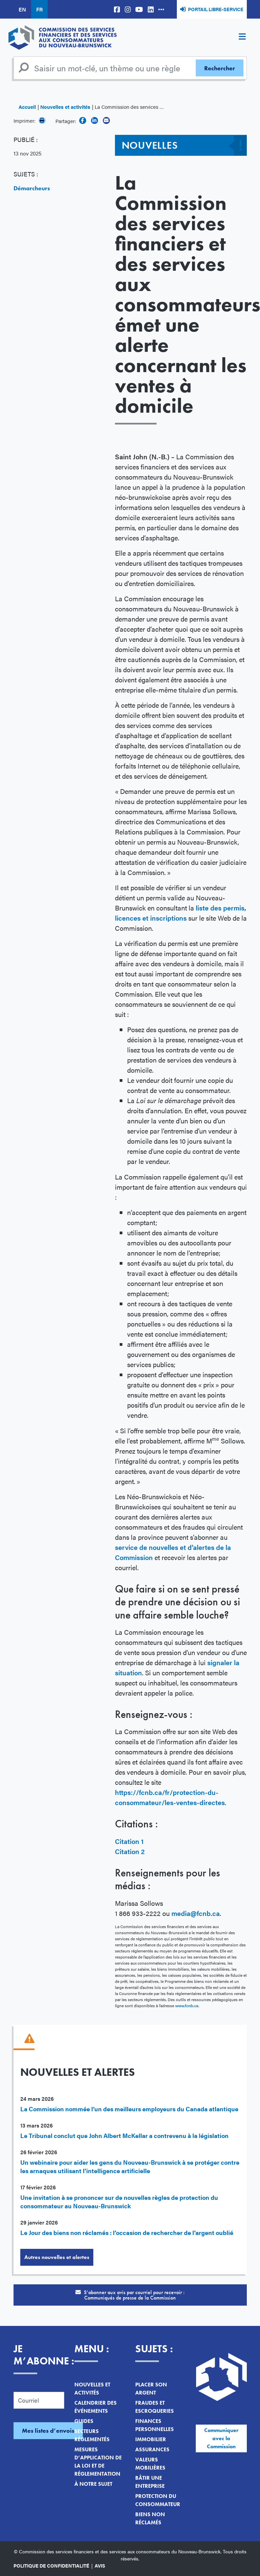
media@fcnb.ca (195, 1913)
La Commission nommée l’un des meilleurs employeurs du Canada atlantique (129, 2109)
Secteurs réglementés (92, 2435)
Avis (100, 2565)
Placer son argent (151, 2388)
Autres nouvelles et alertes (56, 2257)
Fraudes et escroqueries (154, 2406)
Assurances (152, 2449)
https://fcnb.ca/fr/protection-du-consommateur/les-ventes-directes (170, 1797)
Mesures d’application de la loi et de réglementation (98, 2461)
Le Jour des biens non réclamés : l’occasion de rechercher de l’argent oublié (126, 2232)
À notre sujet (93, 2483)
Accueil (27, 106)
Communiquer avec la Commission (221, 2438)
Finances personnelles (154, 2425)
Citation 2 (130, 1851)
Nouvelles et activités (65, 106)
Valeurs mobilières (150, 2463)
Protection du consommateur (157, 2500)
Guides (83, 2421)
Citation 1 (129, 1841)
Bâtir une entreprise (150, 2481)
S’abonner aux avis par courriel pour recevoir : (130, 2295)
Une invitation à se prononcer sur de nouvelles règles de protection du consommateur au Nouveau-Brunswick (119, 2201)
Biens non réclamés (150, 2518)
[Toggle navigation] (242, 37)
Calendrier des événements (95, 2406)
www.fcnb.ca (186, 2005)
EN (22, 9)
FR (39, 9)
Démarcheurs (32, 188)
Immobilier (150, 2439)
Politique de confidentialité (51, 2565)
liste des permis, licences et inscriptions (180, 913)
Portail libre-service (215, 9)
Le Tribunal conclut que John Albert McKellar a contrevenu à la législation (124, 2135)
